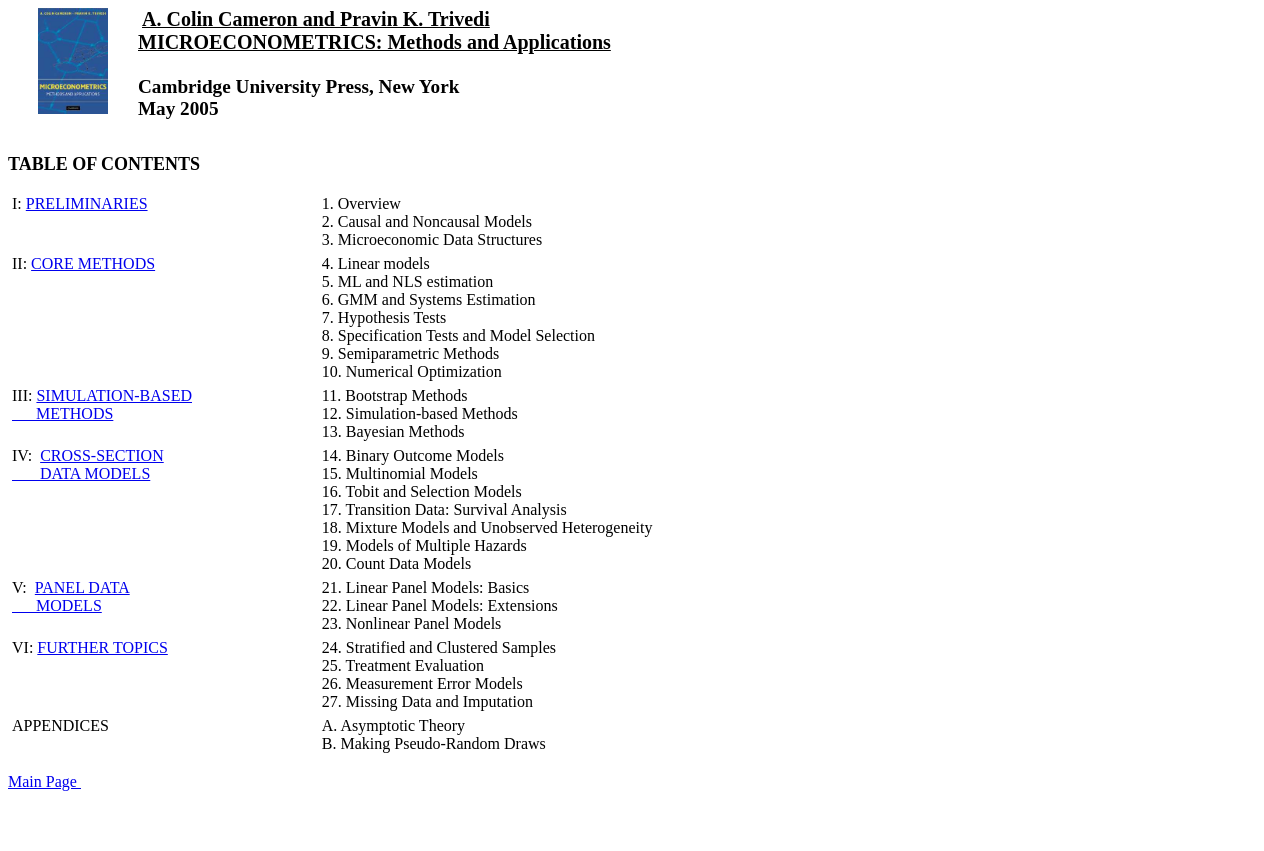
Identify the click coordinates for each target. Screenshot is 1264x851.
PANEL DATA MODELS (71, 596)
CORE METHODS (93, 263)
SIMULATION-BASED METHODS (102, 404)
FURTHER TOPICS (102, 647)
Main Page (44, 781)
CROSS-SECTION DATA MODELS (88, 464)
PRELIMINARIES (87, 203)
